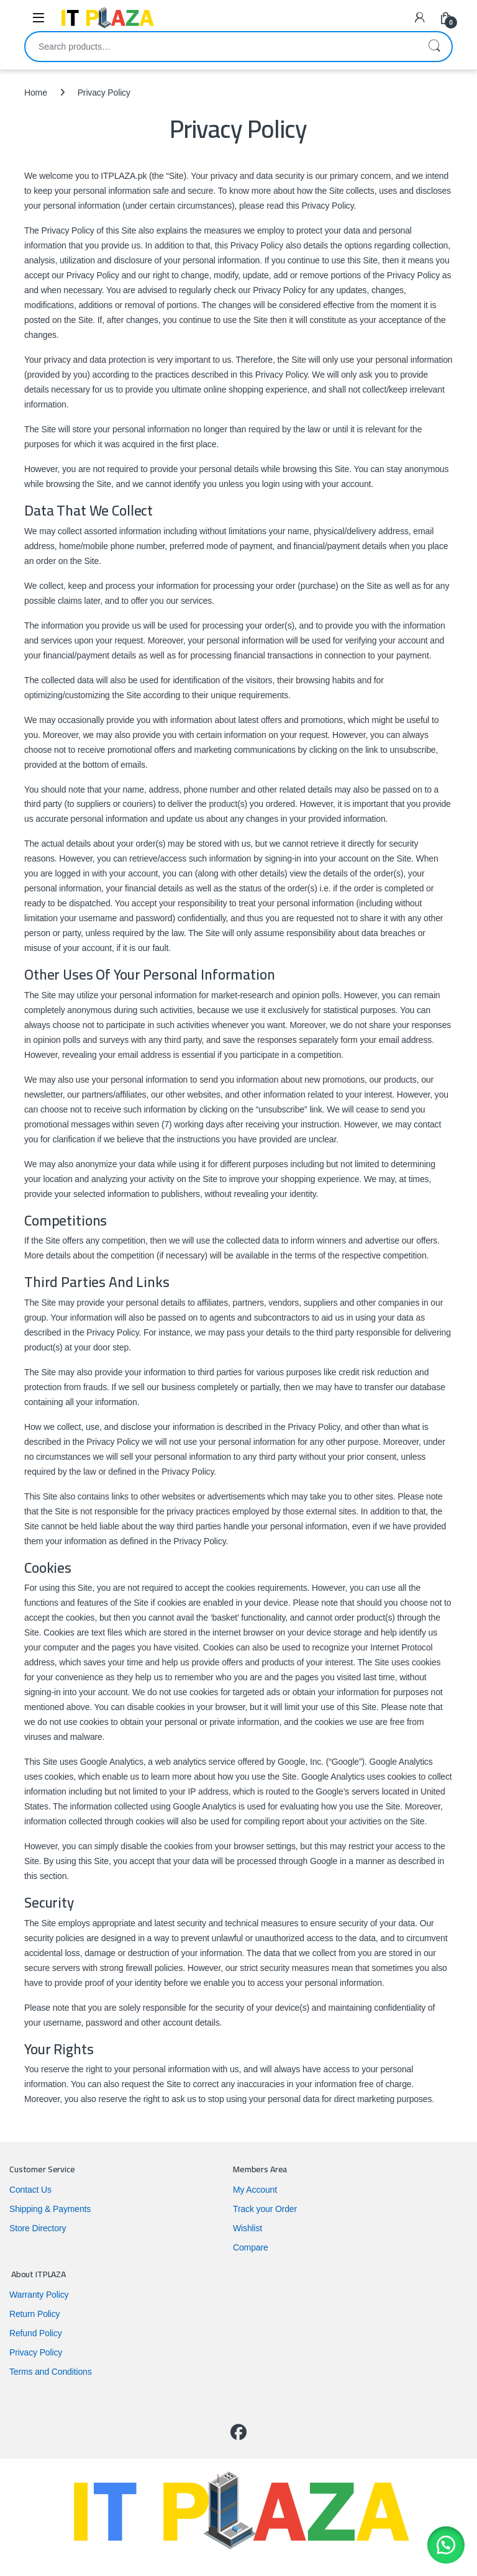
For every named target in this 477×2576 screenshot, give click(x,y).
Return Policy (34, 2314)
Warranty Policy (38, 2295)
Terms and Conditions (50, 2372)
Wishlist (247, 2228)
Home (35, 93)
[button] (446, 2545)
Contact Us (30, 2190)
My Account (255, 2190)
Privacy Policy (35, 2352)
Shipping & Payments (50, 2209)
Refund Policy (35, 2333)
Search (434, 46)
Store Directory (37, 2228)
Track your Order (265, 2209)
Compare (250, 2247)
